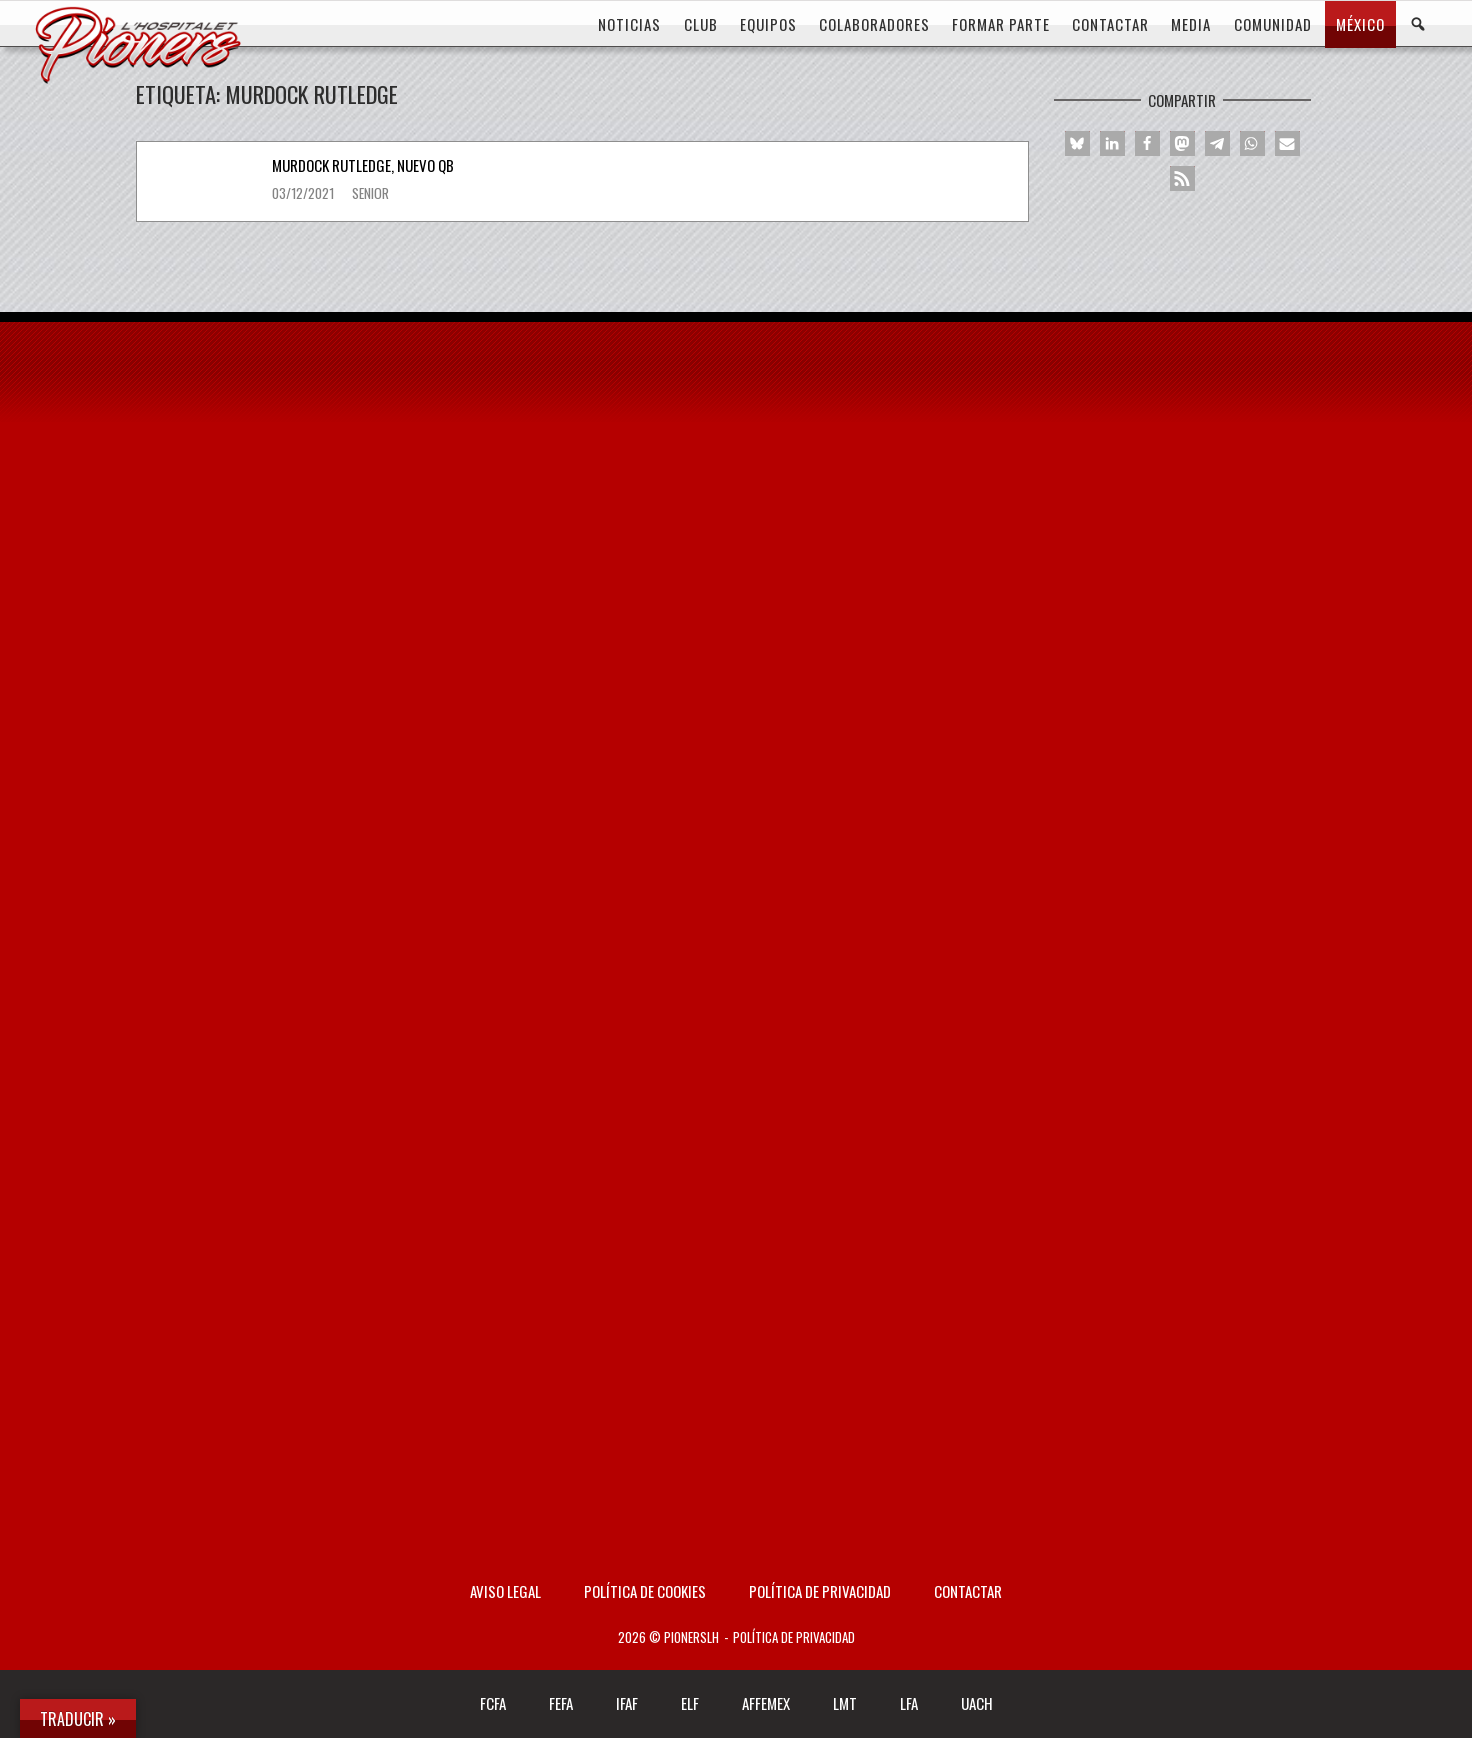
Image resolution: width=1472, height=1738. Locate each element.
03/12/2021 (304, 193)
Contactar (968, 1591)
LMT (845, 1703)
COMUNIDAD (1273, 24)
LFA (909, 1703)
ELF (690, 1703)
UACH (977, 1703)
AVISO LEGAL (505, 1591)
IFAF (627, 1703)
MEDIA (1191, 24)
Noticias (629, 24)
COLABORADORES (874, 24)
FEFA (561, 1703)
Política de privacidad (820, 1591)
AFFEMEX (766, 1703)
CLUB (701, 24)
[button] (1077, 143)
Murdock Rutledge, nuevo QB (363, 165)
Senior (370, 193)
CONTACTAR (1110, 24)
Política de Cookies (645, 1591)
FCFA (493, 1703)
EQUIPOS (768, 24)
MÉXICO (1360, 24)
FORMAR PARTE (1001, 24)
